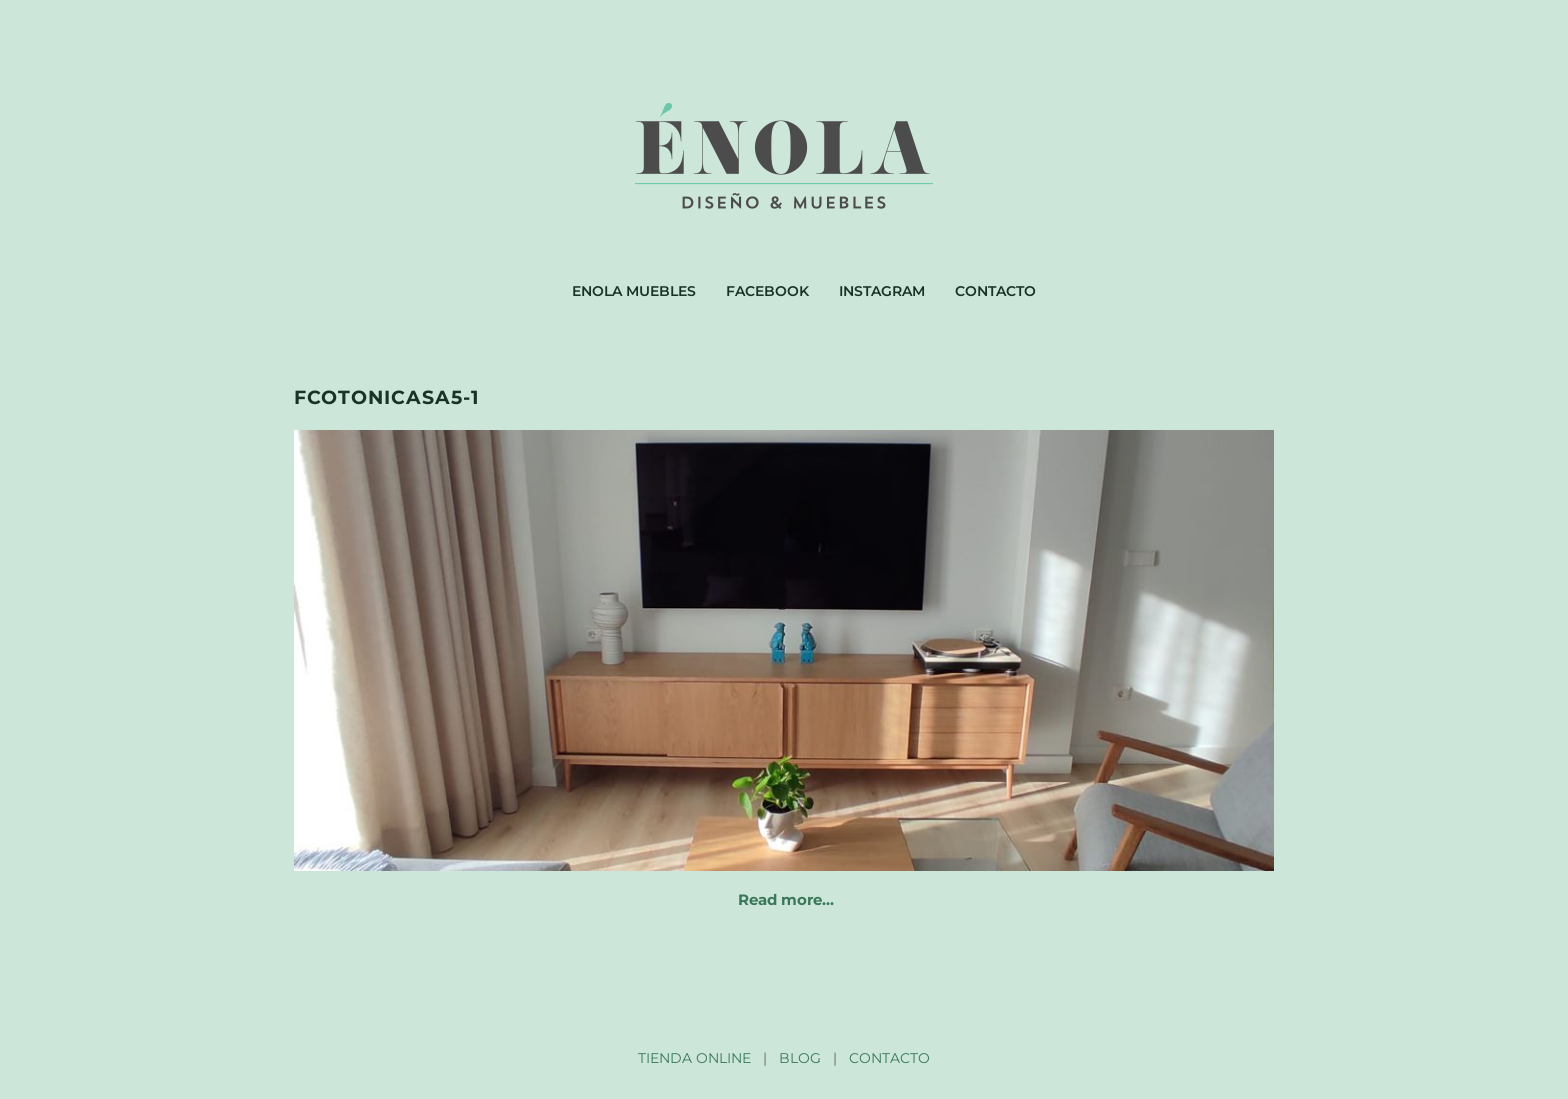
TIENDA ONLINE (694, 1058)
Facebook (767, 291)
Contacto (995, 291)
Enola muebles (634, 291)
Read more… (786, 899)
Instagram (882, 291)
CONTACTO (889, 1058)
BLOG (800, 1058)
